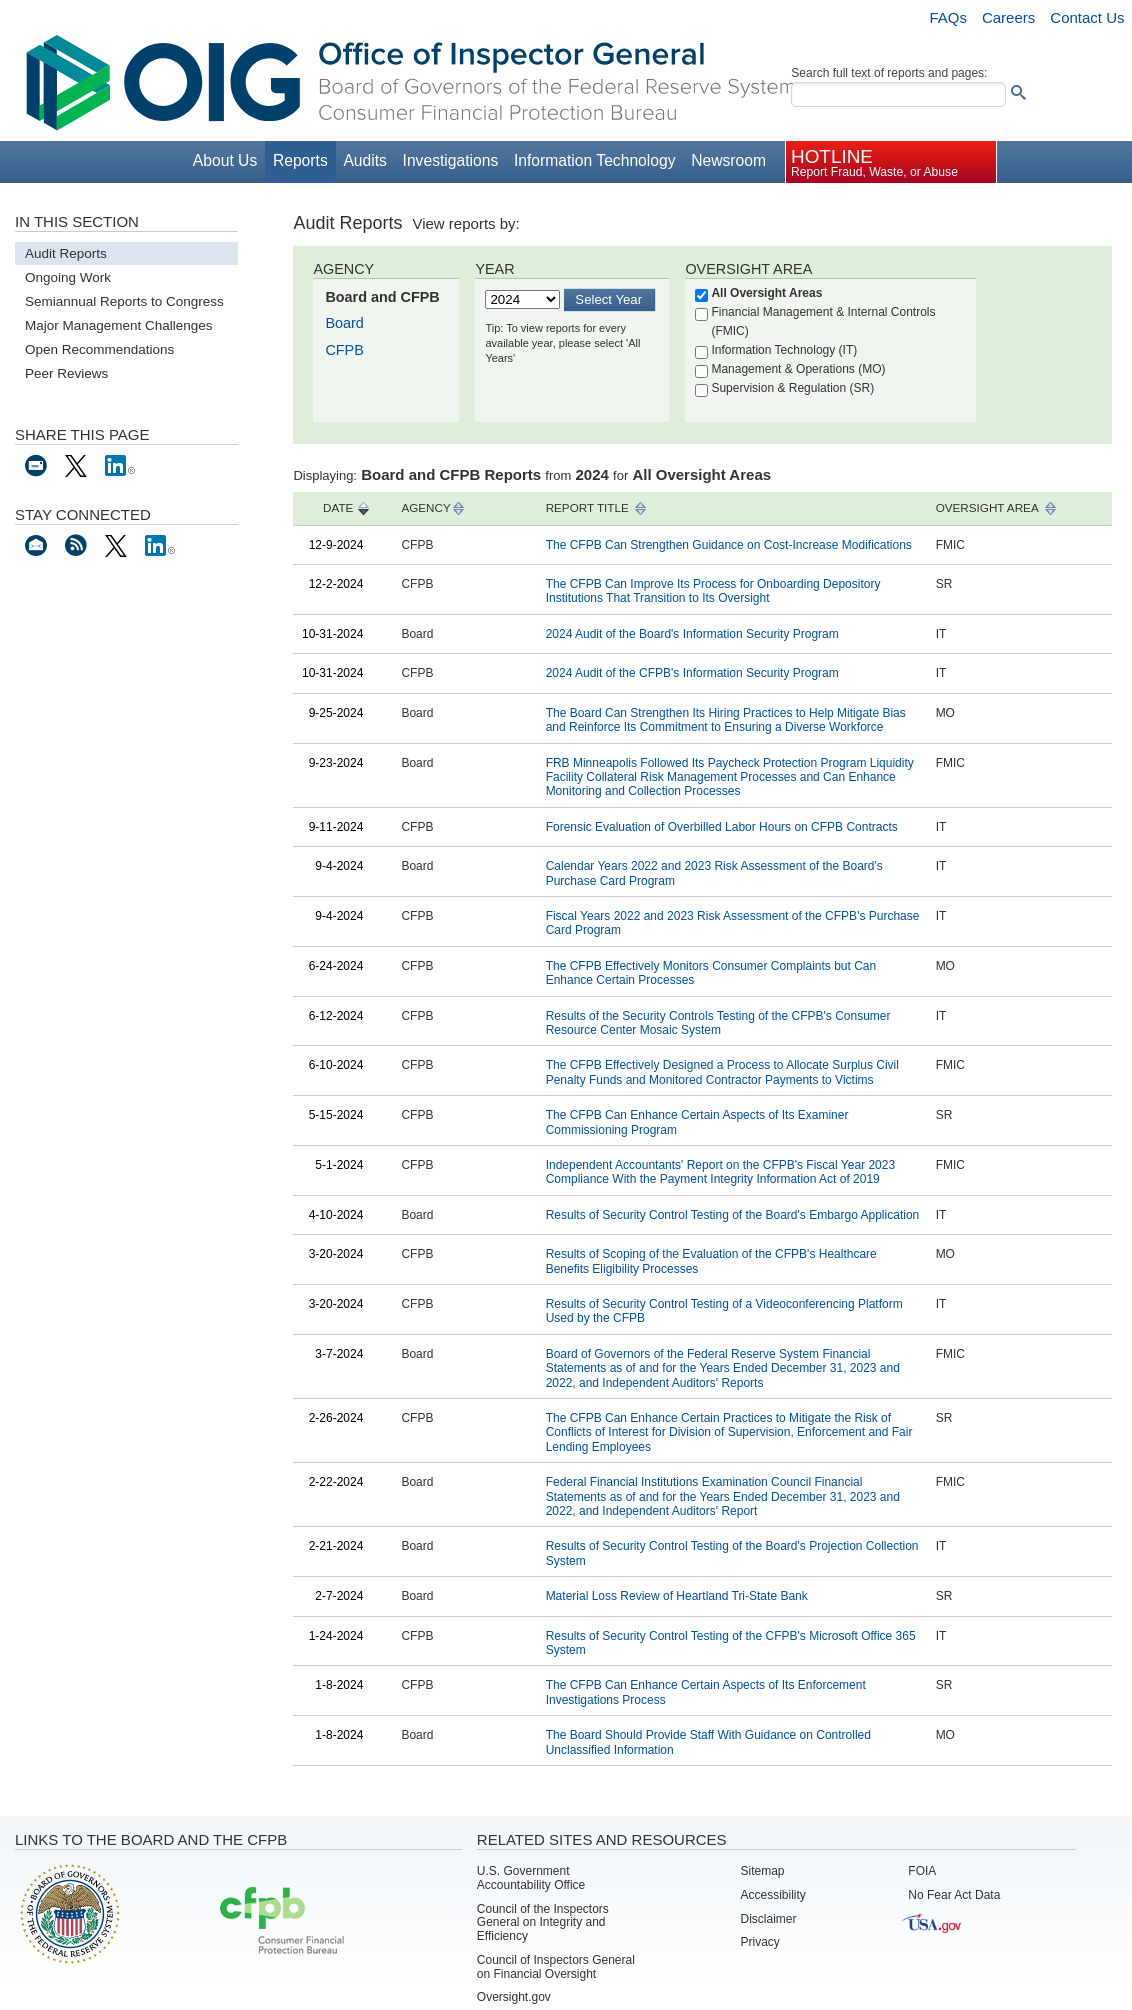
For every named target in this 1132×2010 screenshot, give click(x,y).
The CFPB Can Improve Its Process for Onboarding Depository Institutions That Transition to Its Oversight (713, 591)
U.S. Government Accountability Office (531, 1878)
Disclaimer (769, 1919)
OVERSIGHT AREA (987, 507)
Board (344, 323)
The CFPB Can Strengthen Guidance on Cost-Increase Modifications (729, 545)
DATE (338, 507)
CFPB (344, 350)
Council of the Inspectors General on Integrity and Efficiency (543, 1923)
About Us (225, 160)
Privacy (760, 1942)
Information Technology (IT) (784, 350)
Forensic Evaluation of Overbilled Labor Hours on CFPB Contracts (722, 827)
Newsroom (728, 160)
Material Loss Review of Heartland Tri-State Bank (677, 1596)
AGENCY (425, 507)
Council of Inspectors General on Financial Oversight (556, 1967)
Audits (365, 160)
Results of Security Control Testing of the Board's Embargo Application (733, 1215)
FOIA (922, 1871)
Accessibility (773, 1895)
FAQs (948, 17)
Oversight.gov (514, 1997)
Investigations (451, 160)
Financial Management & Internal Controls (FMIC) (823, 321)
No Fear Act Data (954, 1895)
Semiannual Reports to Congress (124, 301)
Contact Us (1087, 17)
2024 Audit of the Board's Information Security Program (692, 634)
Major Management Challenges (119, 325)
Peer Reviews (66, 373)
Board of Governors (68, 1913)
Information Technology (595, 160)
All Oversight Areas (766, 293)
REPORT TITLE (587, 507)
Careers (1008, 17)
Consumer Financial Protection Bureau (282, 1922)
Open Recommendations (99, 349)
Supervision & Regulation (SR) (792, 388)
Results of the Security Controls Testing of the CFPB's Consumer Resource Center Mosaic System (718, 1023)
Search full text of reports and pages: (889, 73)
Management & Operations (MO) (798, 369)
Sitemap (763, 1871)
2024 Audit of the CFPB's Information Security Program (692, 673)
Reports (300, 160)
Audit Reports (66, 253)
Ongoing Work (68, 277)
